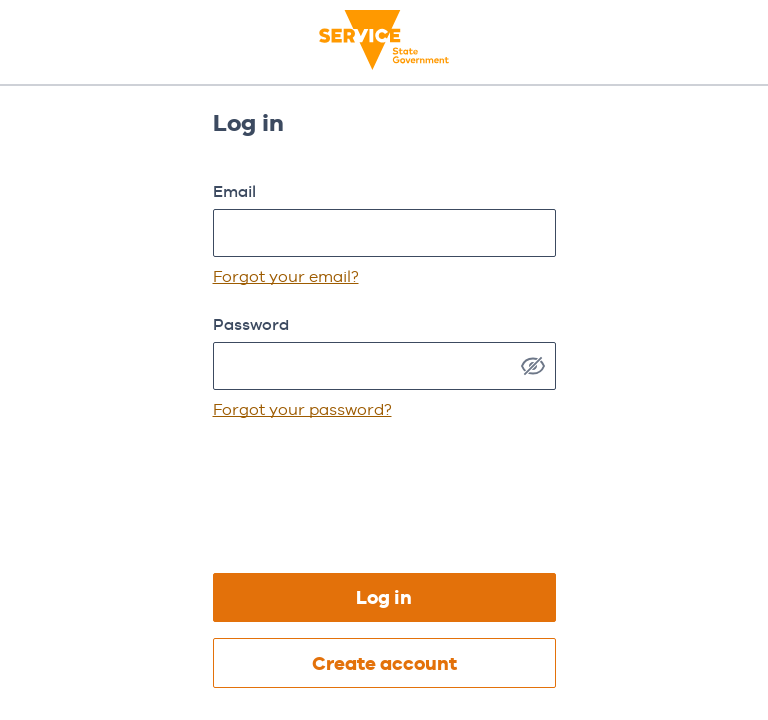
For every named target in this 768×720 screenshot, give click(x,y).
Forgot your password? (302, 409)
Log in (384, 597)
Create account (384, 663)
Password (251, 324)
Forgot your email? (286, 276)
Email (234, 191)
